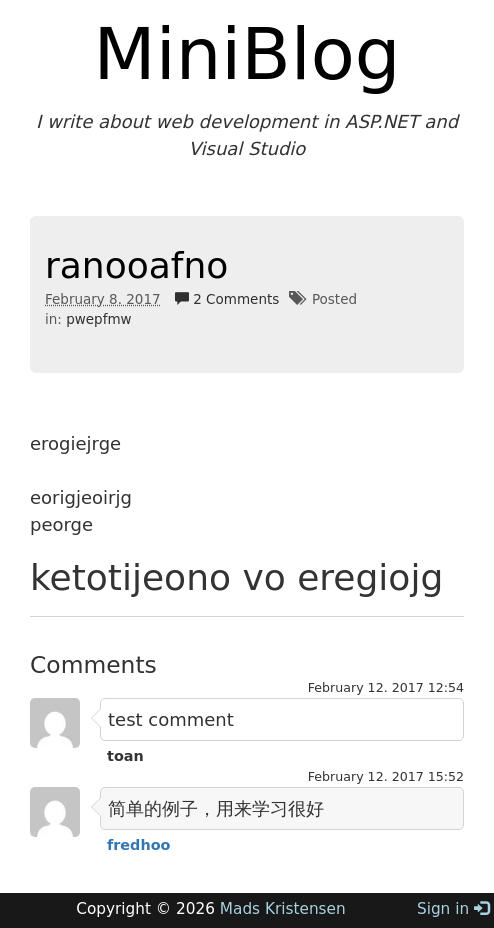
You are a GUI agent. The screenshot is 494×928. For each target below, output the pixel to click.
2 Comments (227, 299)
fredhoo (138, 845)
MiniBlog (247, 54)
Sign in (453, 909)
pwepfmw (98, 319)
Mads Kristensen (283, 909)
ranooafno (136, 265)
